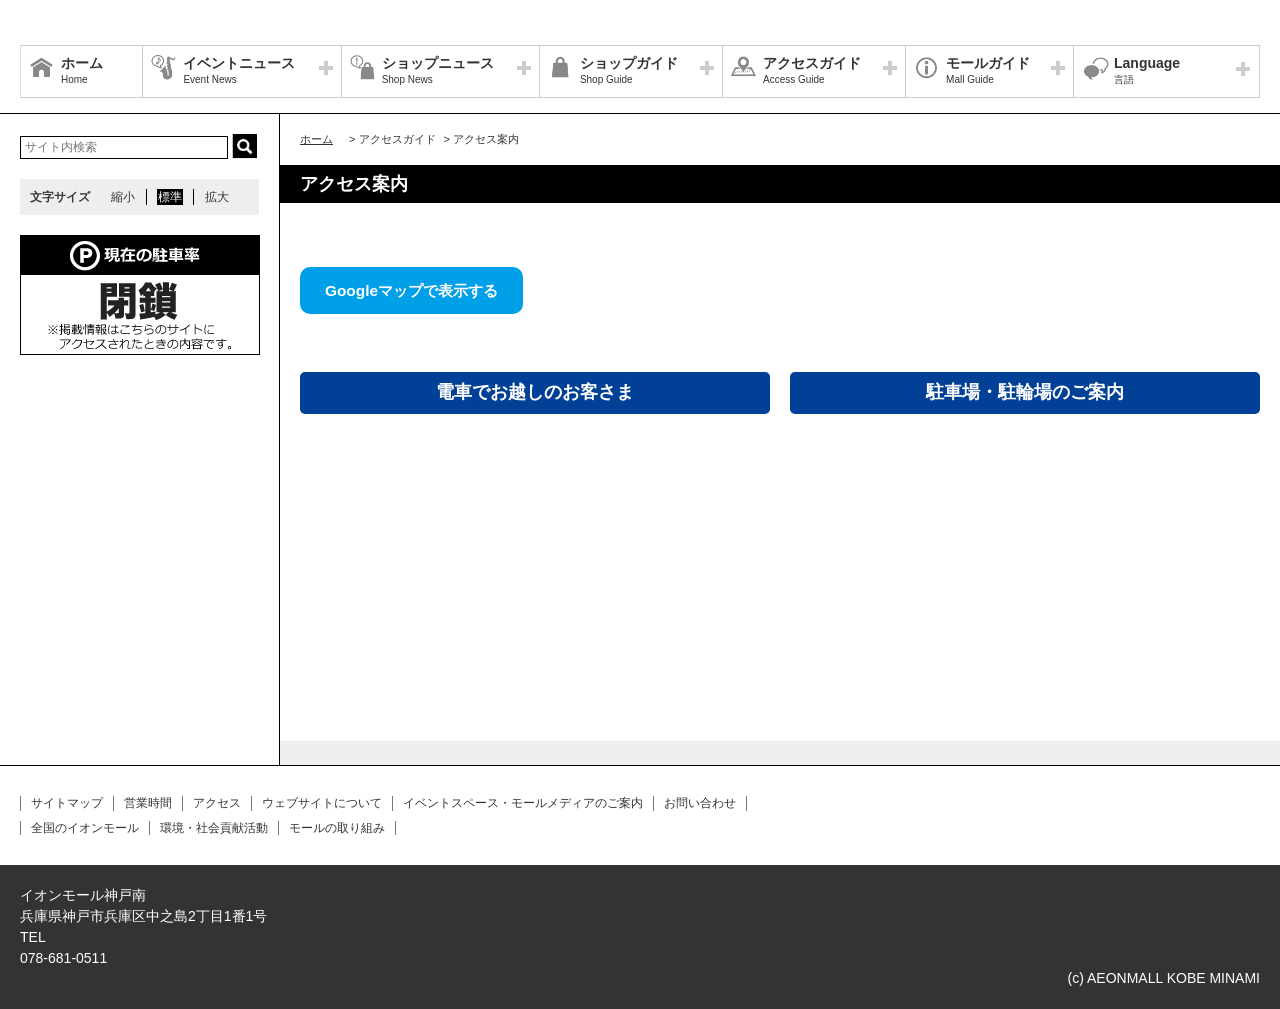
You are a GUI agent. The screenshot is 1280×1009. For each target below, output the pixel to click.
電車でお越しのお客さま (535, 392)
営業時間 (148, 803)
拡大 (217, 197)
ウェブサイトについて (322, 803)
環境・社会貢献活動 (214, 828)
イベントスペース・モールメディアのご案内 (523, 803)
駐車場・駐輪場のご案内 (1025, 392)
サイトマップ (67, 803)
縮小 (123, 197)
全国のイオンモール (85, 828)
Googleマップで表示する (411, 290)
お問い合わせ (700, 803)
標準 (170, 197)
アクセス (217, 803)
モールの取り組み (337, 828)
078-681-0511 (63, 958)
